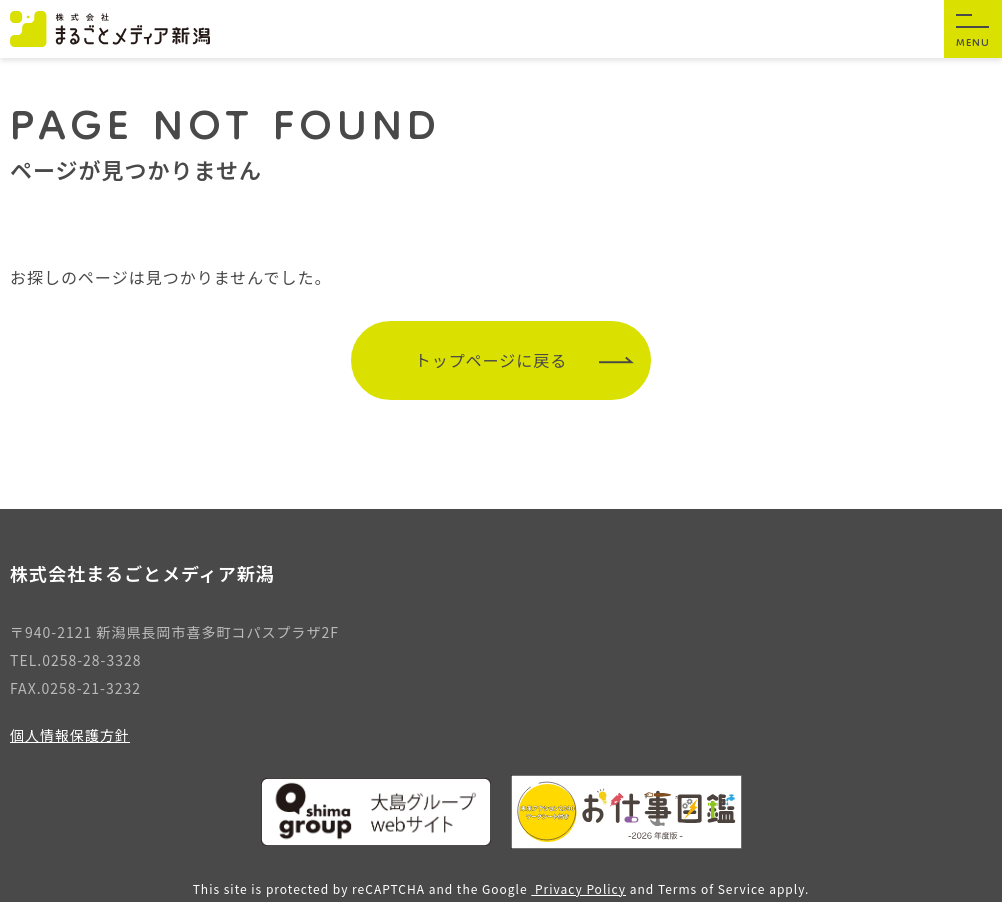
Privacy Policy (578, 888)
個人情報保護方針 (70, 735)
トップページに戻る (524, 360)
